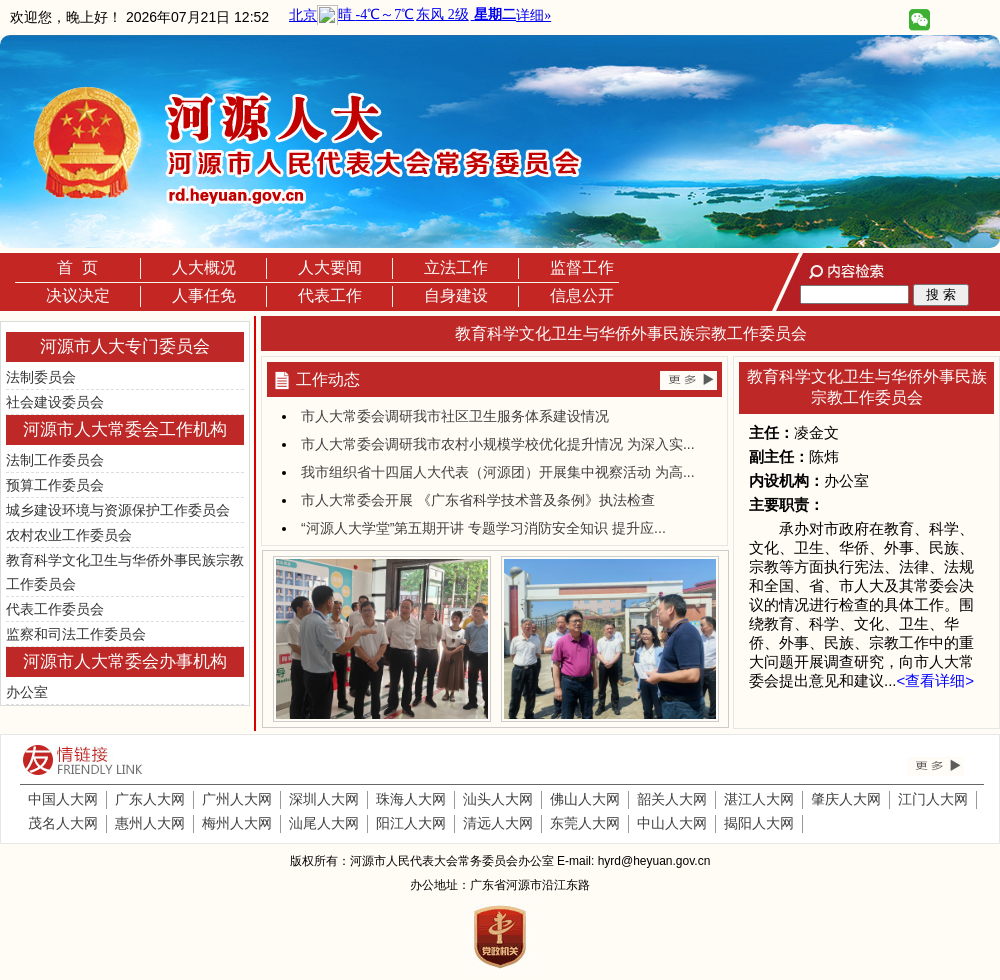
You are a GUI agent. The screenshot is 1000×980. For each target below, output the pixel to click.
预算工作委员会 (55, 485)
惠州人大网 (150, 823)
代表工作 (330, 295)
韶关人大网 (672, 799)
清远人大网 (498, 823)
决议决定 (78, 295)
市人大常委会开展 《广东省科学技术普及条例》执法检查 (478, 500)
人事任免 (204, 295)
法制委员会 (41, 377)
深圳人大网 (324, 799)
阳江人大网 (411, 823)
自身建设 (456, 295)
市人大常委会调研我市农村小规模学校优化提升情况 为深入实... (498, 444)
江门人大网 (933, 799)
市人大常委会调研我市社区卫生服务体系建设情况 (455, 416)
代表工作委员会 (55, 609)
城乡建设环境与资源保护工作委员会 (118, 510)
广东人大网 (150, 799)
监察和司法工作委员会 (76, 634)
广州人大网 (237, 799)
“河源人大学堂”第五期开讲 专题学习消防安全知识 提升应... (483, 528)
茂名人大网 (63, 823)
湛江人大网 (759, 799)
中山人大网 (672, 823)
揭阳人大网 (759, 823)
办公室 (27, 692)
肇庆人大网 (846, 799)
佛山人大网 (585, 799)
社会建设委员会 (55, 402)
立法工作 (456, 267)
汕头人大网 (498, 799)
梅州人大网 (237, 823)
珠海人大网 (411, 799)
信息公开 (582, 295)
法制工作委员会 (55, 460)
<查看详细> (936, 680)
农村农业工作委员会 (69, 535)
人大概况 (204, 267)
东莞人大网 (585, 823)
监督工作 (582, 267)
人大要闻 (330, 267)
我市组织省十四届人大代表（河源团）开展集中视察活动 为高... (498, 472)
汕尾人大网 (324, 823)
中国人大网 (63, 799)
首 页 (77, 267)
